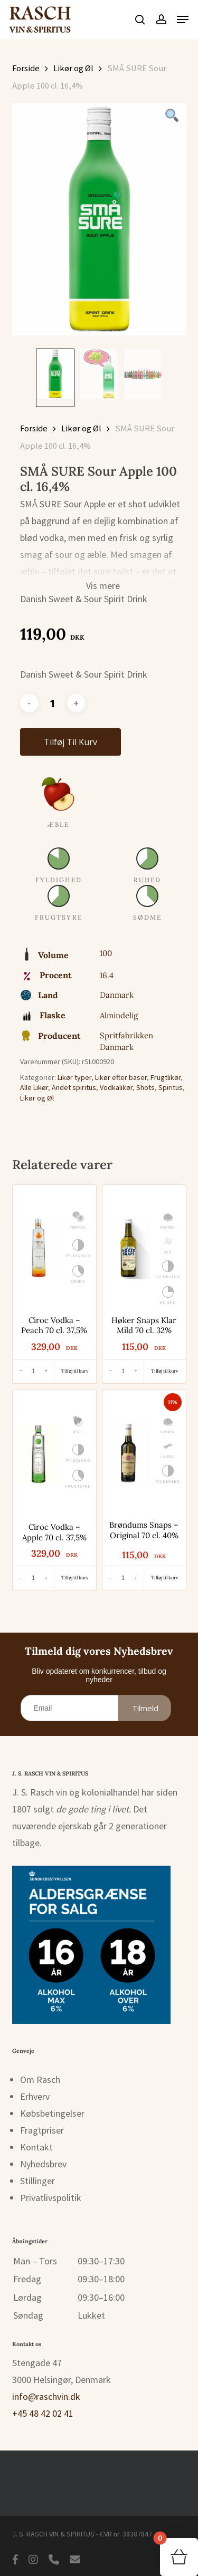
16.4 (107, 975)
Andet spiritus (74, 1087)
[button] (182, 19)
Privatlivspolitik (50, 2198)
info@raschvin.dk (46, 2396)
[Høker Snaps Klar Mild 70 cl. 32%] (128, 1248)
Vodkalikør (116, 1087)
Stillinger (37, 2181)
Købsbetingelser (52, 2113)
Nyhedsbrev (43, 2164)
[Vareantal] (53, 703)
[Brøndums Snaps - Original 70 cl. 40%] (128, 1453)
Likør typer (74, 1077)
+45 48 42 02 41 (42, 2413)
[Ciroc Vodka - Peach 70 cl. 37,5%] (38, 1248)
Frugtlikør (165, 1077)
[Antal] (33, 1371)
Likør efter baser (121, 1077)
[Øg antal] (46, 1371)
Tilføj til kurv (70, 742)
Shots (145, 1087)
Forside (26, 68)
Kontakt (36, 2147)
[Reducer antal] (20, 1371)
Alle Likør (34, 1087)
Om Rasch (40, 2079)
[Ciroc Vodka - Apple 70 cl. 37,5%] (38, 1454)
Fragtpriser (42, 2130)
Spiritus (170, 1087)
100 (106, 953)
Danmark (117, 995)
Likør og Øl (73, 68)
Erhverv (35, 2096)
